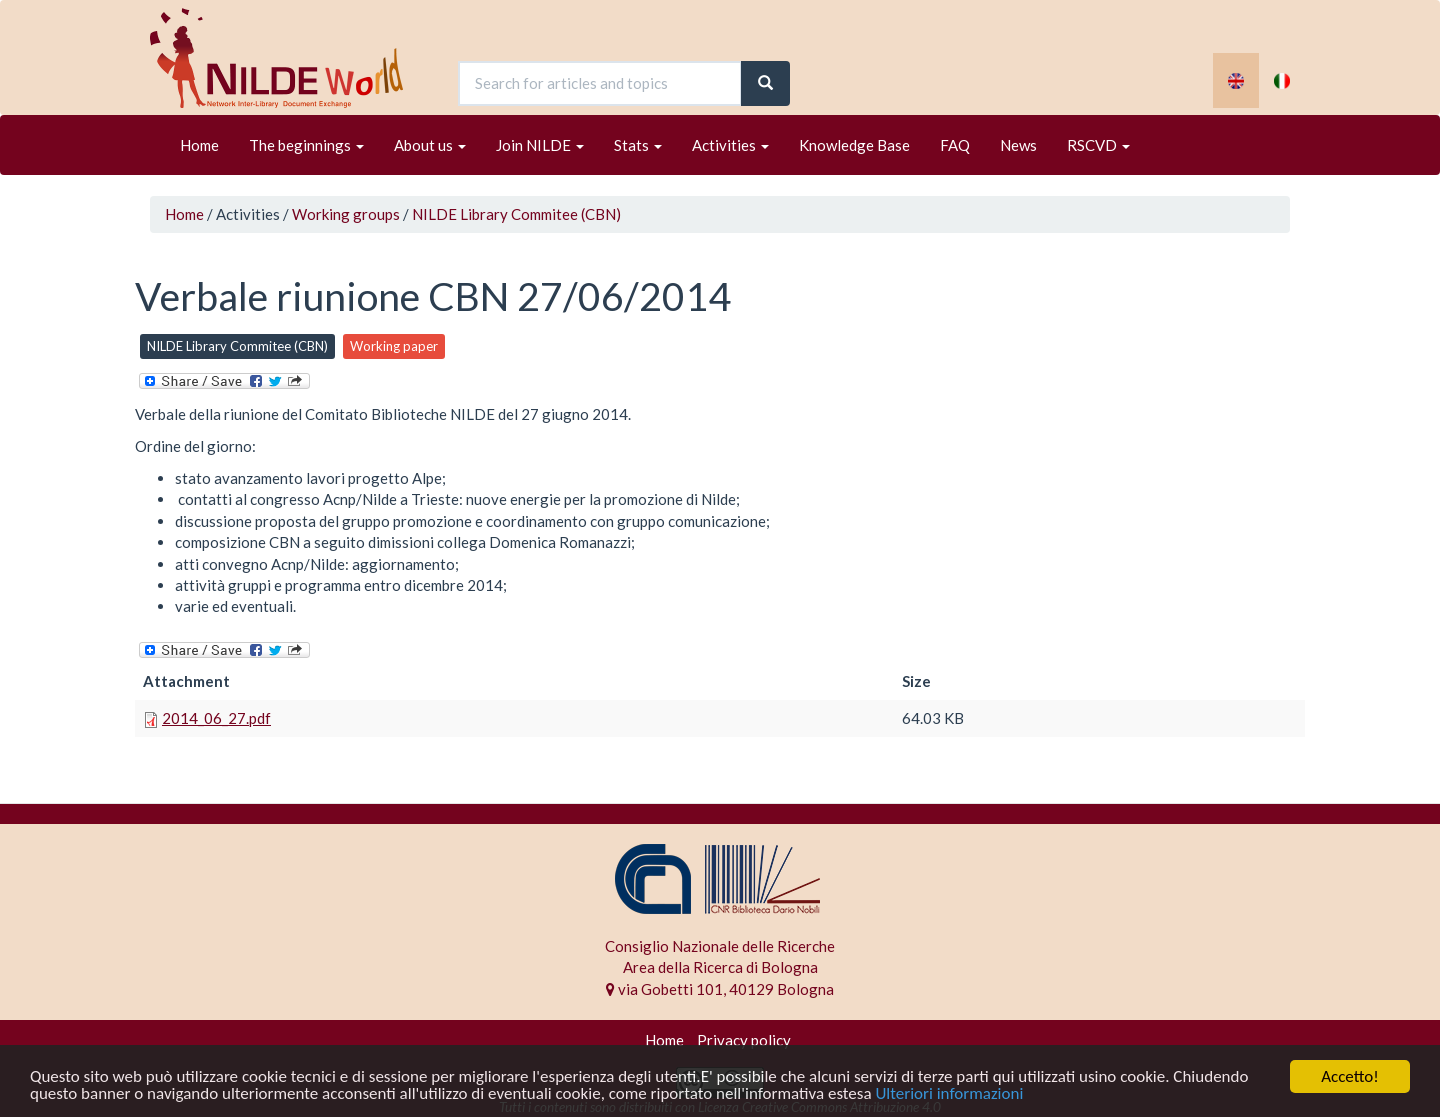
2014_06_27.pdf (216, 718)
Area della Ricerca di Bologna (720, 967)
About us (430, 145)
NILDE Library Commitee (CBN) (516, 214)
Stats (638, 145)
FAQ (955, 145)
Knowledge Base (854, 145)
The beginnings (306, 145)
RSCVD (1098, 145)
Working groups (346, 214)
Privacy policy (744, 1040)
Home (199, 145)
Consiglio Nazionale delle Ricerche (720, 946)
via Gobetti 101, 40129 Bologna (720, 989)
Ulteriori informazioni (949, 1094)
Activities (730, 145)
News (1018, 145)
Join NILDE (540, 145)
